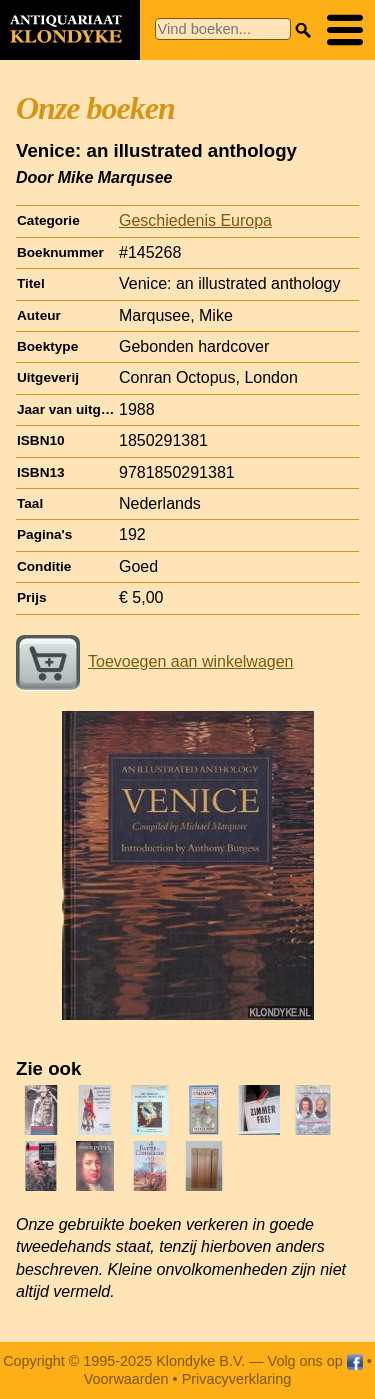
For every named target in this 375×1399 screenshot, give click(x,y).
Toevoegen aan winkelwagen (154, 661)
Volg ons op (315, 1361)
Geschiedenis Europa (195, 220)
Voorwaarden (126, 1379)
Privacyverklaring (237, 1379)
